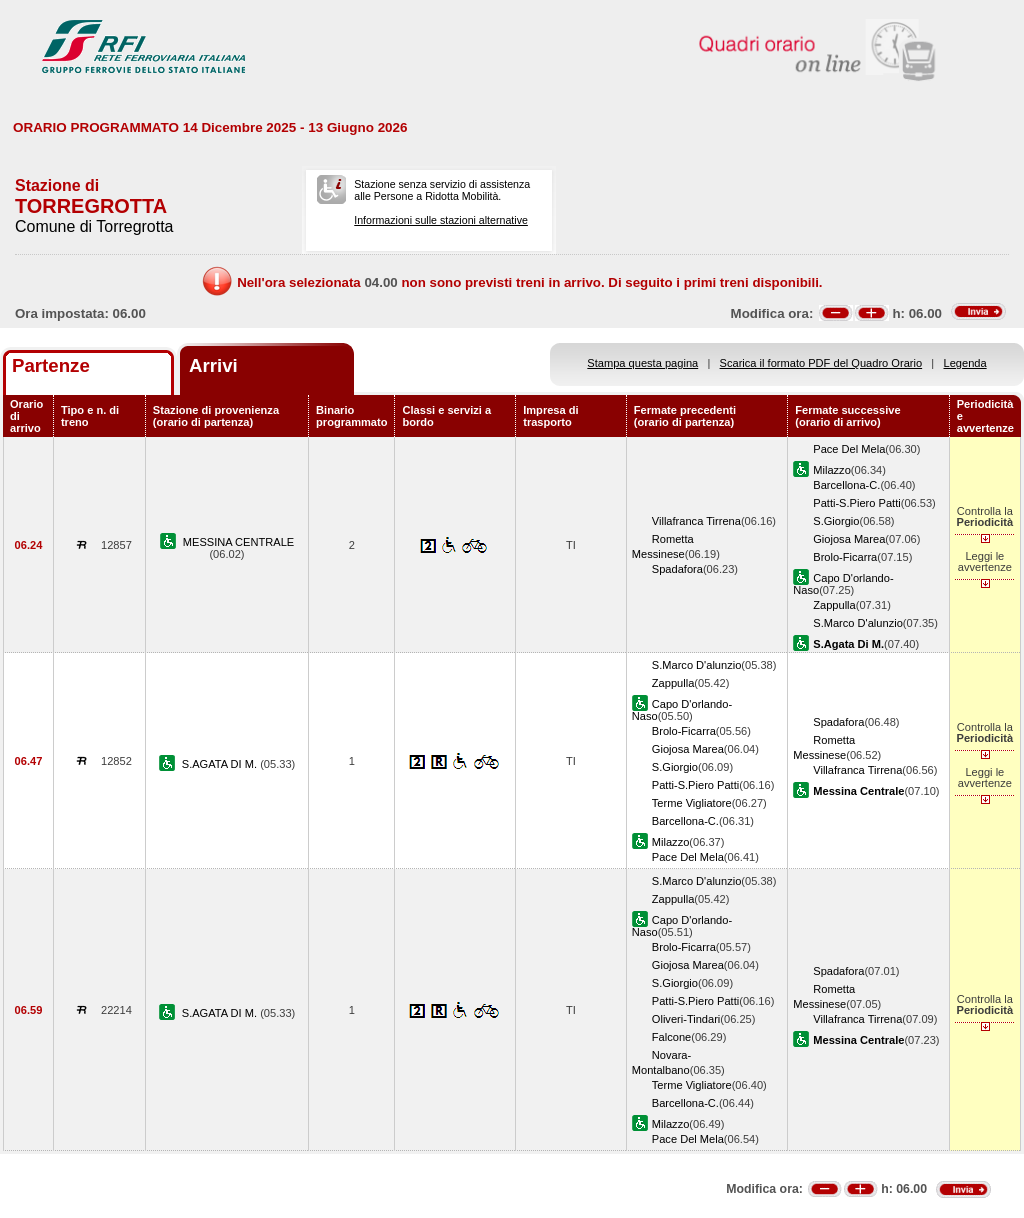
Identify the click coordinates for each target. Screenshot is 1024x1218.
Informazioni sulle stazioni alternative (441, 220)
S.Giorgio (836, 521)
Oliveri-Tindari (686, 1019)
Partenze (51, 365)
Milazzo (832, 470)
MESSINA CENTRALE (238, 542)
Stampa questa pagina (642, 363)
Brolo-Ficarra (845, 557)
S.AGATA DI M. (221, 764)
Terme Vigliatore (692, 803)
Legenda (965, 363)
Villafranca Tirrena (696, 521)
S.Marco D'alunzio (858, 623)
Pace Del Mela (849, 449)
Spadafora (677, 569)
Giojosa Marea (849, 539)
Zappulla (834, 605)
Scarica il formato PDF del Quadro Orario (821, 363)
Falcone (671, 1037)
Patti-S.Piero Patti (856, 503)
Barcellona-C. (846, 485)
